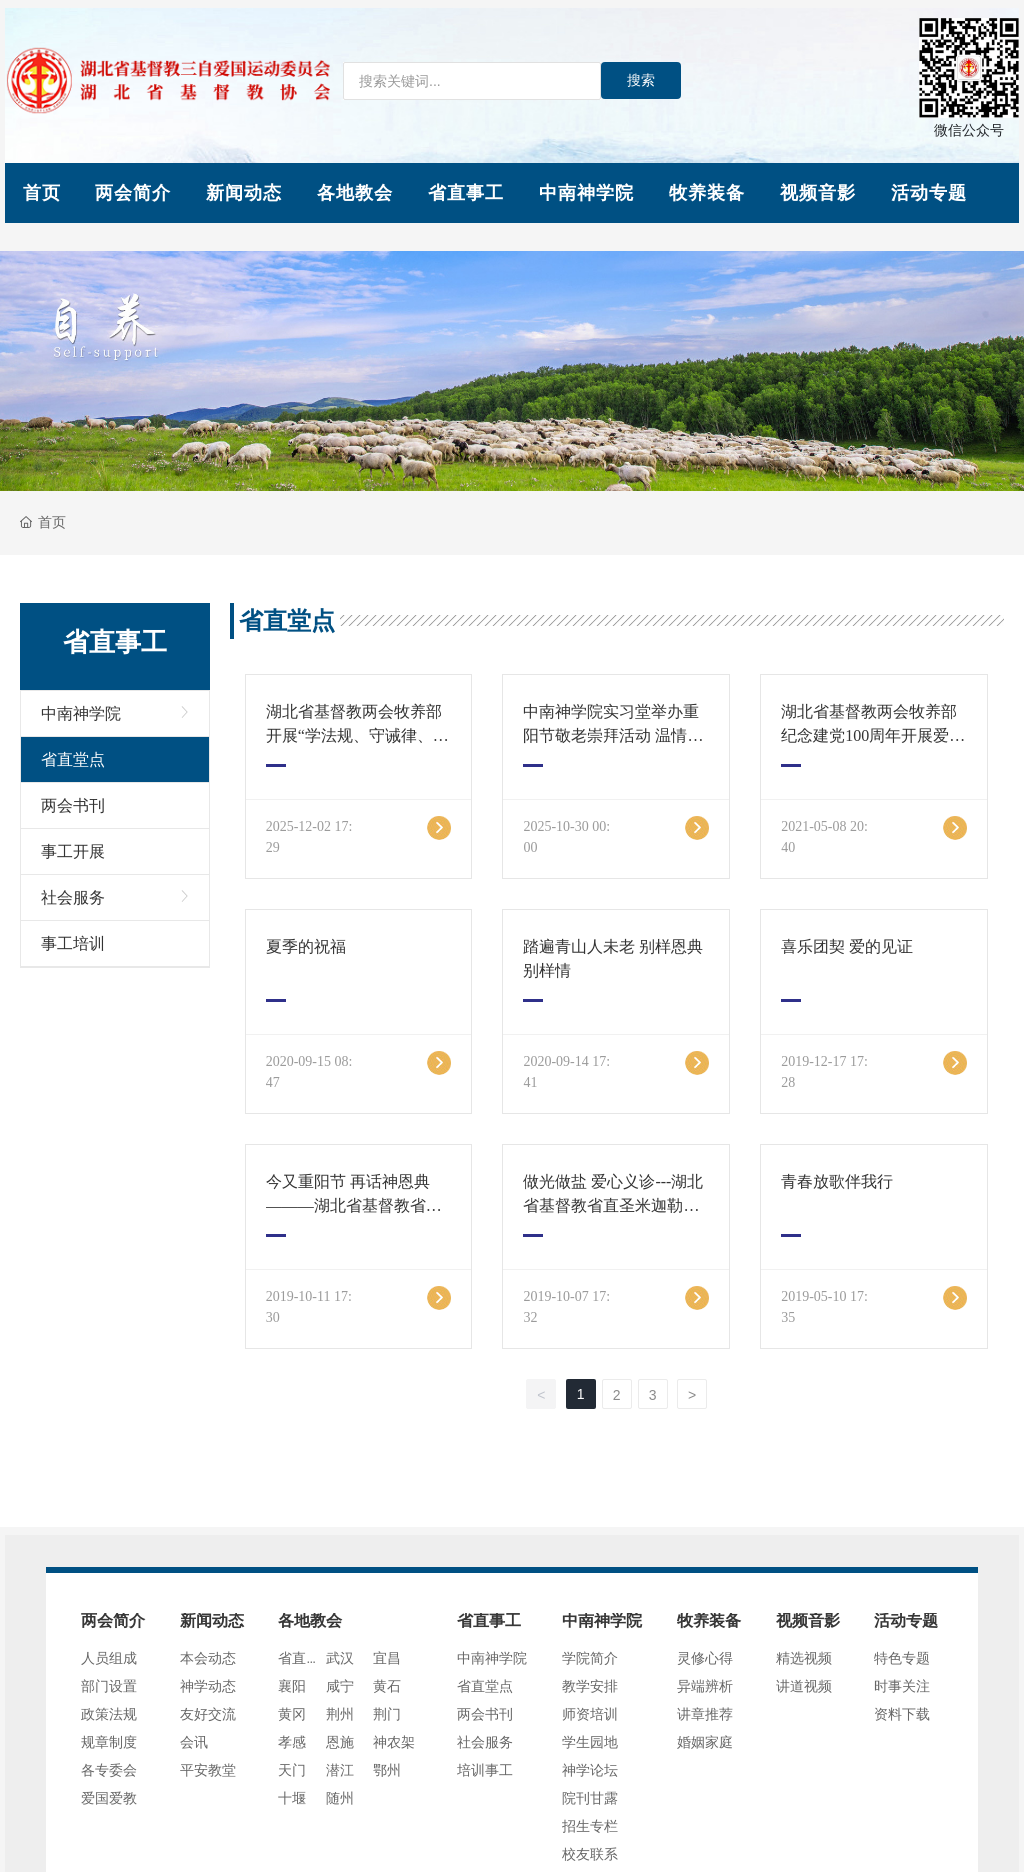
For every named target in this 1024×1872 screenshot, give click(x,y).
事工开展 (73, 851)
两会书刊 (73, 805)
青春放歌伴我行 (837, 1181)
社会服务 (73, 897)
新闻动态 (244, 192)
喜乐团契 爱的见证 (847, 946)
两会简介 (133, 192)
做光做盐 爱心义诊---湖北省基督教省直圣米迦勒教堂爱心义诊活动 (613, 1205)
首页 (42, 192)
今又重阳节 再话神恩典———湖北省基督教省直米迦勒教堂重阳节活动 (354, 1205)
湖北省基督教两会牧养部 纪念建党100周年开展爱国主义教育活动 (873, 735)
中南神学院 (586, 192)
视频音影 (818, 192)
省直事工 (466, 192)
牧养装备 (707, 192)
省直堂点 (73, 759)
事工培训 (73, 943)
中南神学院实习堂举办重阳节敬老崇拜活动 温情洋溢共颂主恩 (613, 735)
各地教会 (355, 192)
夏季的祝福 (306, 946)
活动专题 (929, 192)
